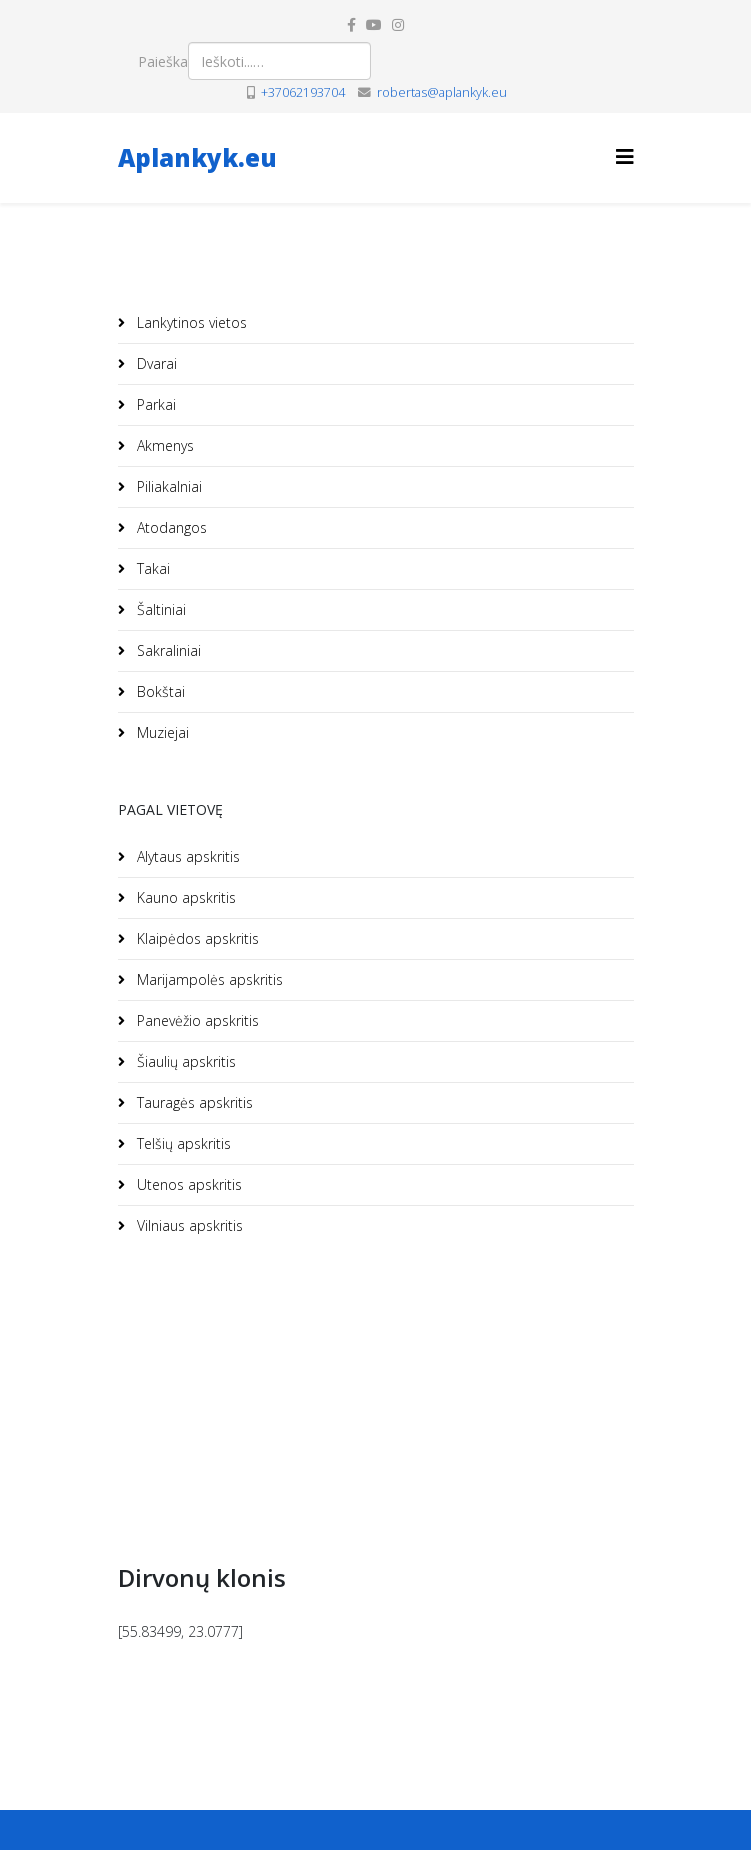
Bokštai (159, 691)
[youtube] (374, 24)
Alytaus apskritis (186, 856)
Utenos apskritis (187, 1184)
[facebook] (351, 24)
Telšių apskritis (182, 1143)
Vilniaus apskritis (188, 1225)
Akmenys (163, 445)
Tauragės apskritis (193, 1102)
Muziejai (161, 732)
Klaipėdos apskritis (196, 938)
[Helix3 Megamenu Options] (625, 156)
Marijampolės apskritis (208, 979)
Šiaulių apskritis (184, 1061)
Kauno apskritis (184, 897)
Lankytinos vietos (190, 322)
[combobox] (279, 61)
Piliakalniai (167, 486)
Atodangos (170, 527)
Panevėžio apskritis (196, 1020)
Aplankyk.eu (197, 157)
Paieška (163, 61)
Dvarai (155, 363)
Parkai (154, 404)
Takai (151, 568)
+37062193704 (303, 92)
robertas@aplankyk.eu (442, 92)
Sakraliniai (167, 650)
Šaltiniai (159, 609)
